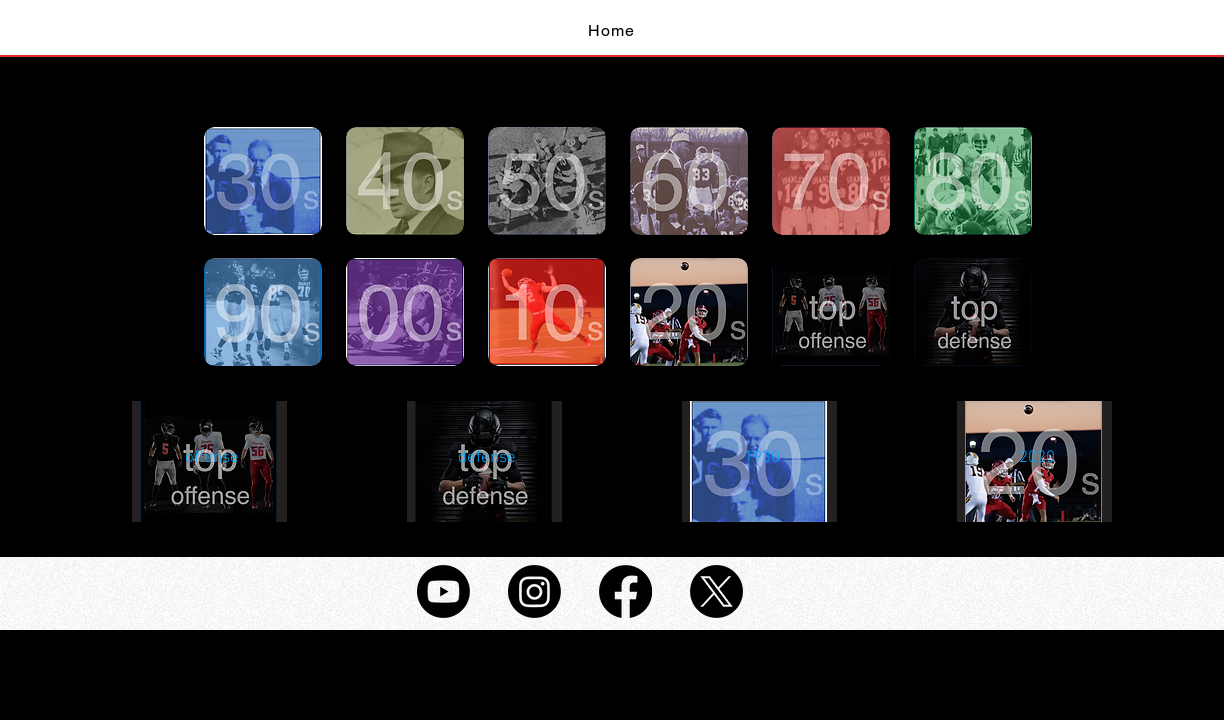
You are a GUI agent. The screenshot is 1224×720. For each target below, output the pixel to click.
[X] (716, 591)
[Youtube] (443, 591)
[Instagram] (534, 591)
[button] (212, 458)
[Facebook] (625, 591)
